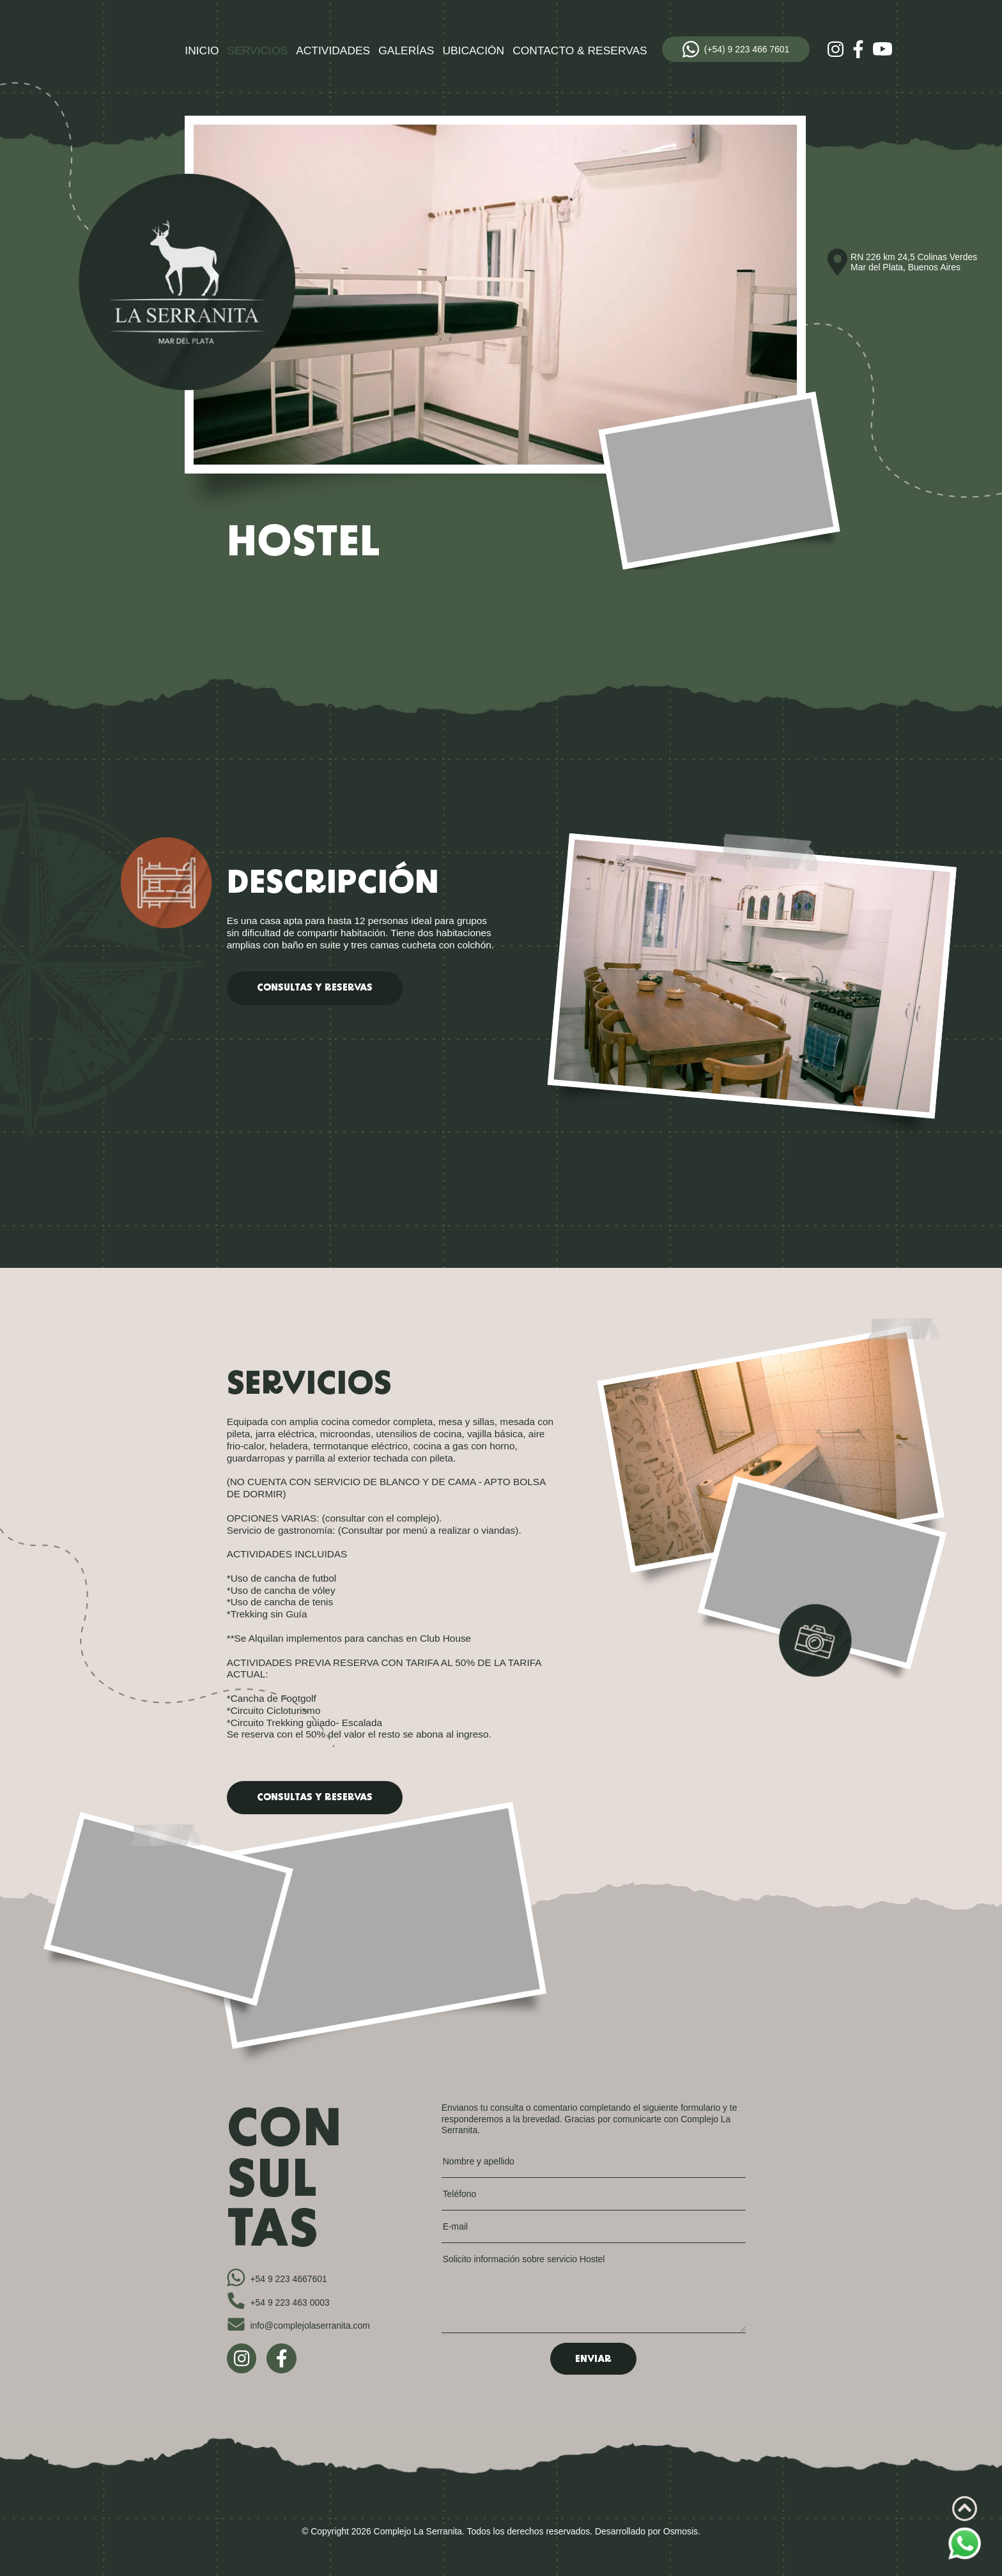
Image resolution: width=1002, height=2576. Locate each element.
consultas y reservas (315, 988)
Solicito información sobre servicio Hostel (594, 2293)
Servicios (257, 50)
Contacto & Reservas (580, 50)
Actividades (333, 50)
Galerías (406, 50)
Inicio (202, 50)
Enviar (593, 2359)
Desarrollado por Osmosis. (647, 2531)
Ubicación (473, 50)
